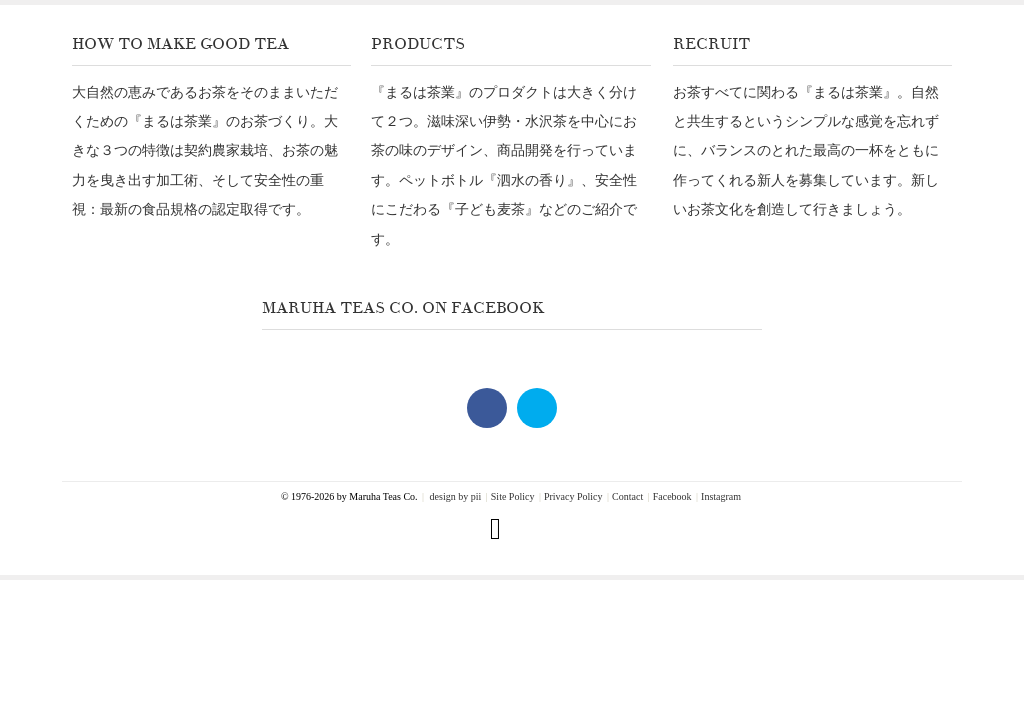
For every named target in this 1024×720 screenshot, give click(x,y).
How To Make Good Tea (180, 44)
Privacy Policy (573, 497)
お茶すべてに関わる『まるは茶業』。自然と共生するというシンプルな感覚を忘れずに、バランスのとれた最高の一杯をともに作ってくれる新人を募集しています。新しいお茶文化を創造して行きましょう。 (806, 151)
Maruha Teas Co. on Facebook (403, 308)
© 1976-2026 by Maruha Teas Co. (349, 496)
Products (418, 44)
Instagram (721, 497)
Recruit (711, 44)
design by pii (454, 497)
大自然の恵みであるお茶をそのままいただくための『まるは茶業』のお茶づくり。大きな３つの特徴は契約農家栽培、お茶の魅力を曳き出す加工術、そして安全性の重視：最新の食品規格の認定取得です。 (205, 151)
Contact (627, 497)
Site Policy (513, 497)
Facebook (672, 497)
